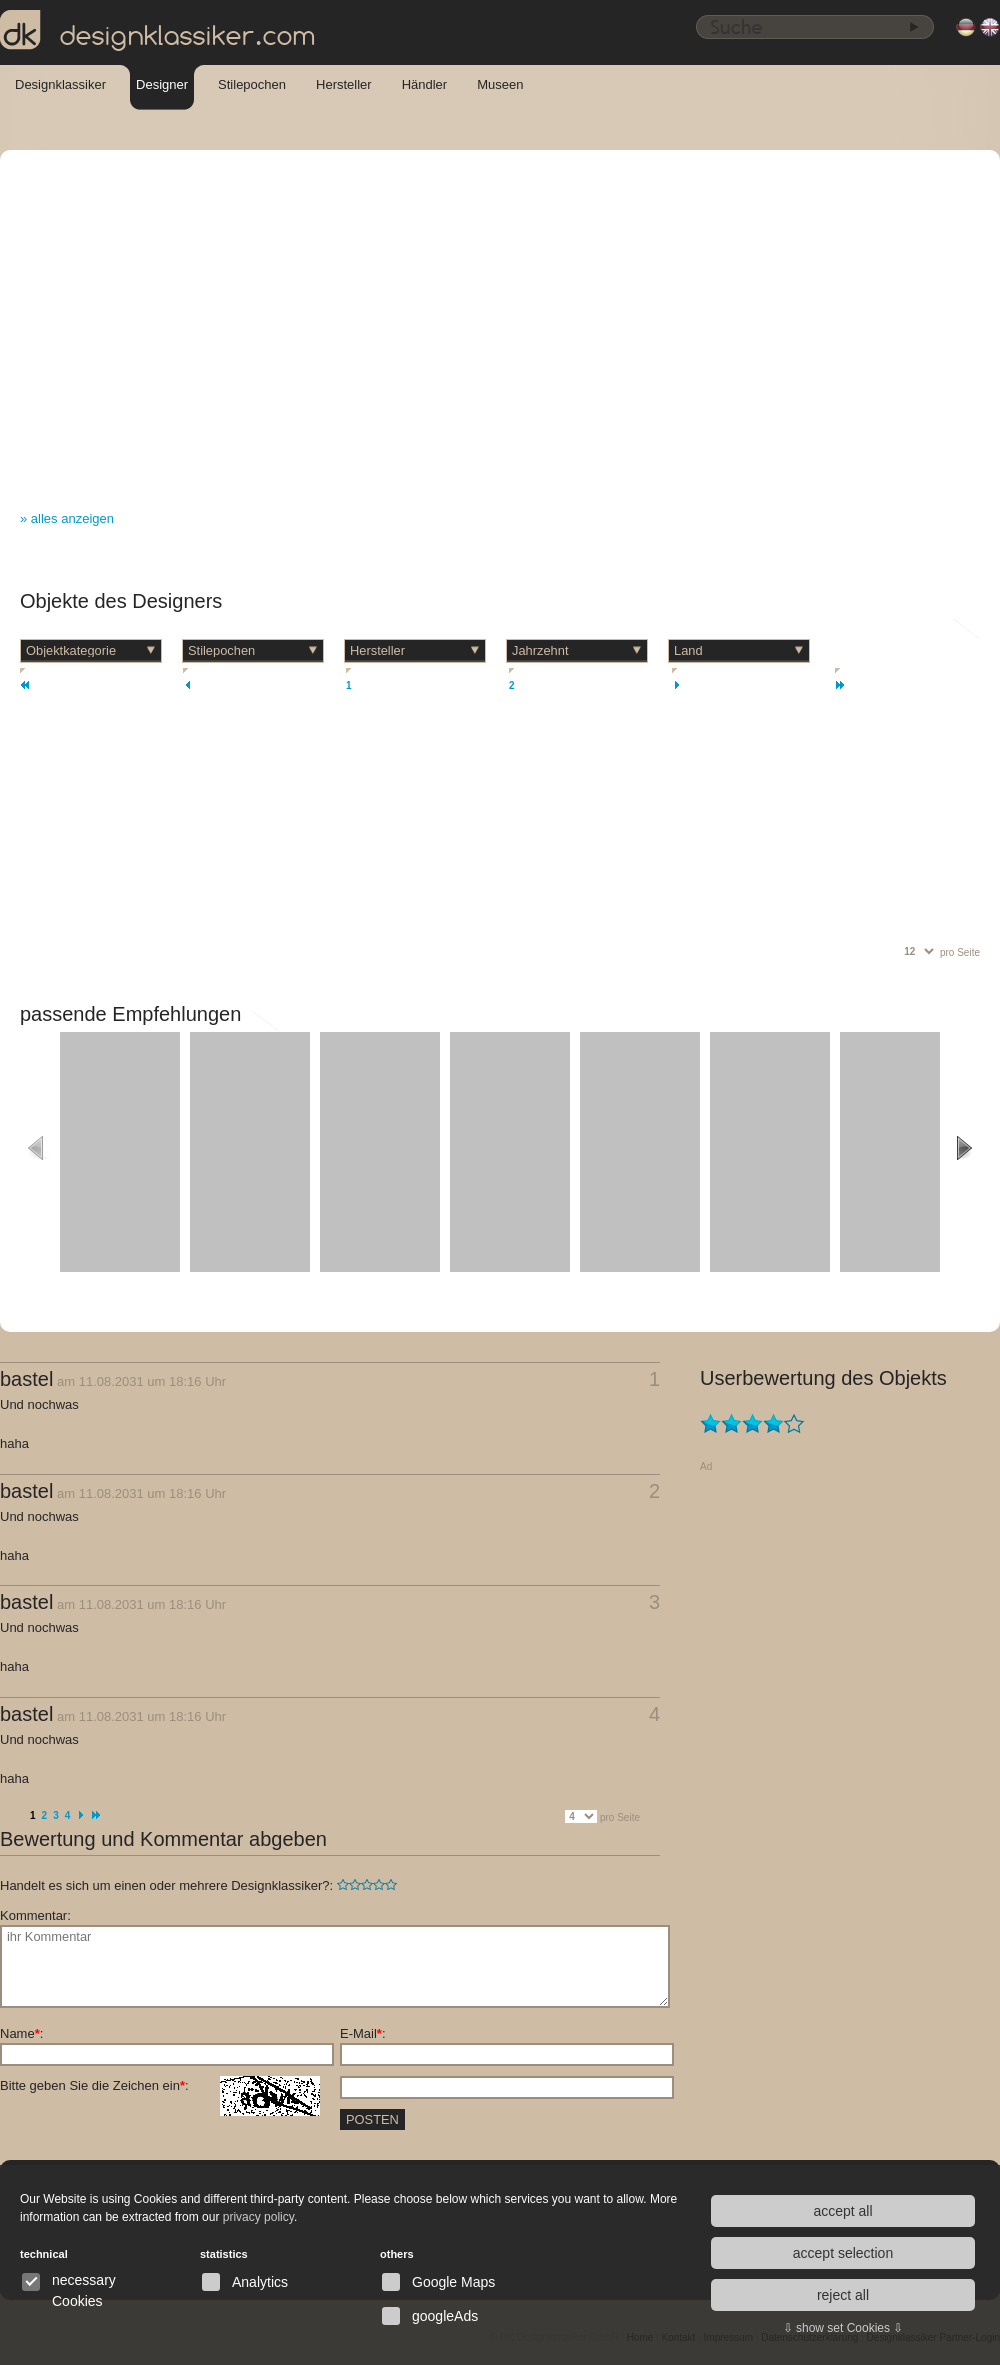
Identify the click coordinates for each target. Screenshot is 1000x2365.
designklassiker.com (158, 31)
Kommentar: (35, 1915)
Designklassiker (60, 84)
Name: (21, 2033)
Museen (500, 84)
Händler (425, 84)
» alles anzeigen (67, 518)
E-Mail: (363, 2033)
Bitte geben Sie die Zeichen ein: (160, 2086)
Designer (162, 84)
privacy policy (258, 2217)
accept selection (843, 2253)
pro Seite (960, 952)
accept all (842, 2211)
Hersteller (344, 84)
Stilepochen (252, 84)
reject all (843, 2295)
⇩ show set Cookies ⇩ (843, 2328)
